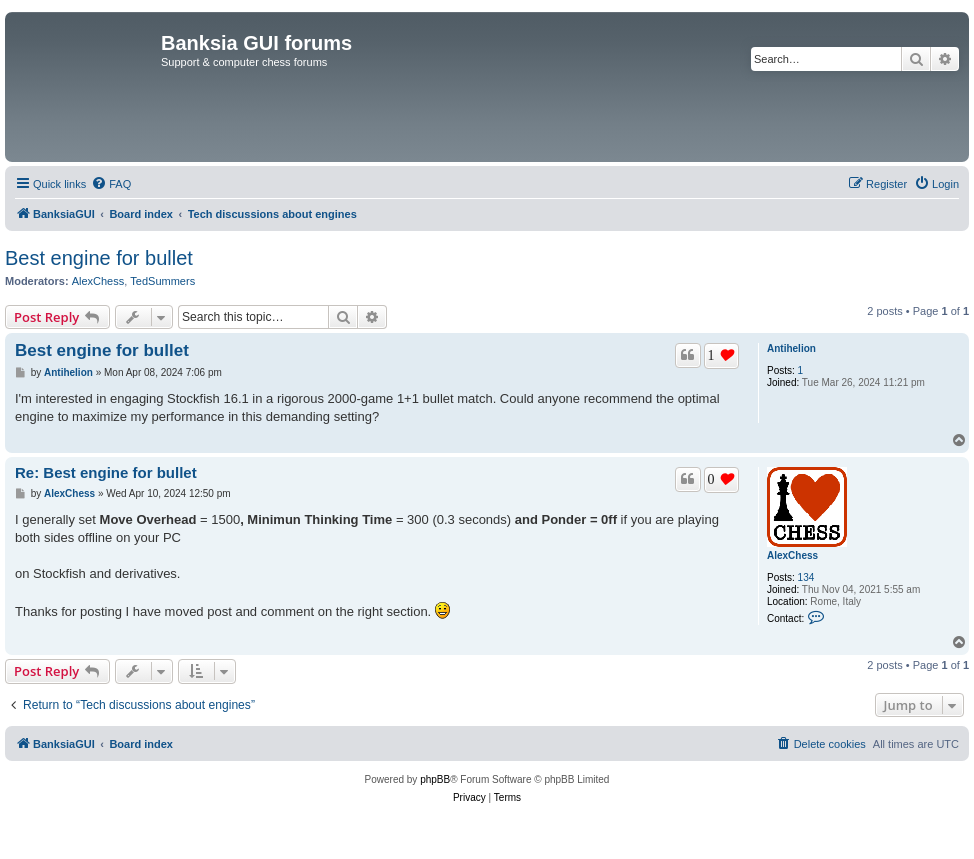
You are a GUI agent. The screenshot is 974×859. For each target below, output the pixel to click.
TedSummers (162, 281)
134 (806, 577)
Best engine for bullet (99, 258)
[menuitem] (111, 184)
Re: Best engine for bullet (106, 472)
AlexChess (98, 281)
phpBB (435, 779)
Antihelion (791, 348)
